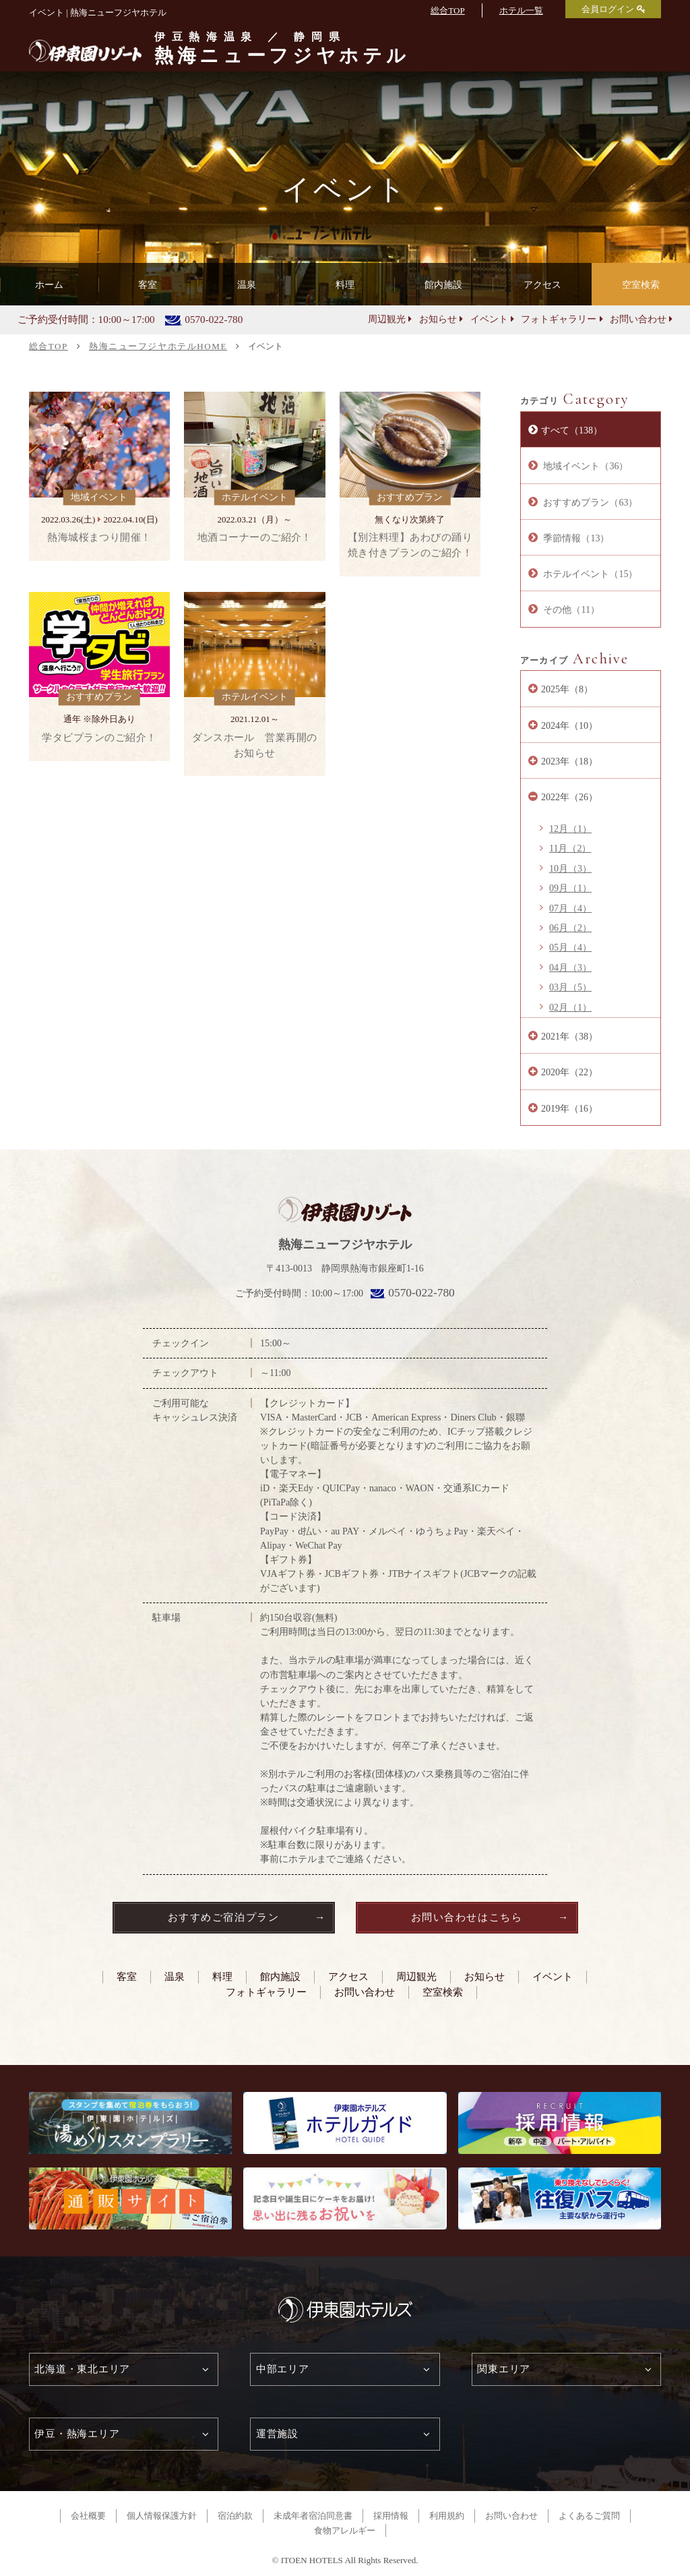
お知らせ (438, 318)
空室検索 (641, 284)
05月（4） (570, 947)
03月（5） (570, 987)
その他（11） (570, 609)
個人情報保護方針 (162, 2516)
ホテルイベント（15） (589, 573)
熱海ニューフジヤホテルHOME (158, 346)
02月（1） (570, 1007)
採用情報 (390, 2516)
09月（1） (570, 887)
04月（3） (570, 967)
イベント (489, 318)
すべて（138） (571, 430)
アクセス (348, 1976)
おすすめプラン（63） (589, 502)
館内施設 (280, 1976)
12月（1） (570, 828)
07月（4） (570, 908)
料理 (222, 1976)
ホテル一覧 (521, 10)
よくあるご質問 (589, 2516)
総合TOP (447, 10)
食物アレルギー (344, 2530)
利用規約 (446, 2516)
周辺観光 (387, 318)
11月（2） (570, 848)
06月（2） (570, 927)
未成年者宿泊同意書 (313, 2516)
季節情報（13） (575, 538)
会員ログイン (608, 9)
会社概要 (88, 2516)
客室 (127, 1976)
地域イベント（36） (585, 465)
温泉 (174, 1976)
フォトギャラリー (558, 318)
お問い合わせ (638, 318)
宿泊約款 (235, 2516)
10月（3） (570, 868)
